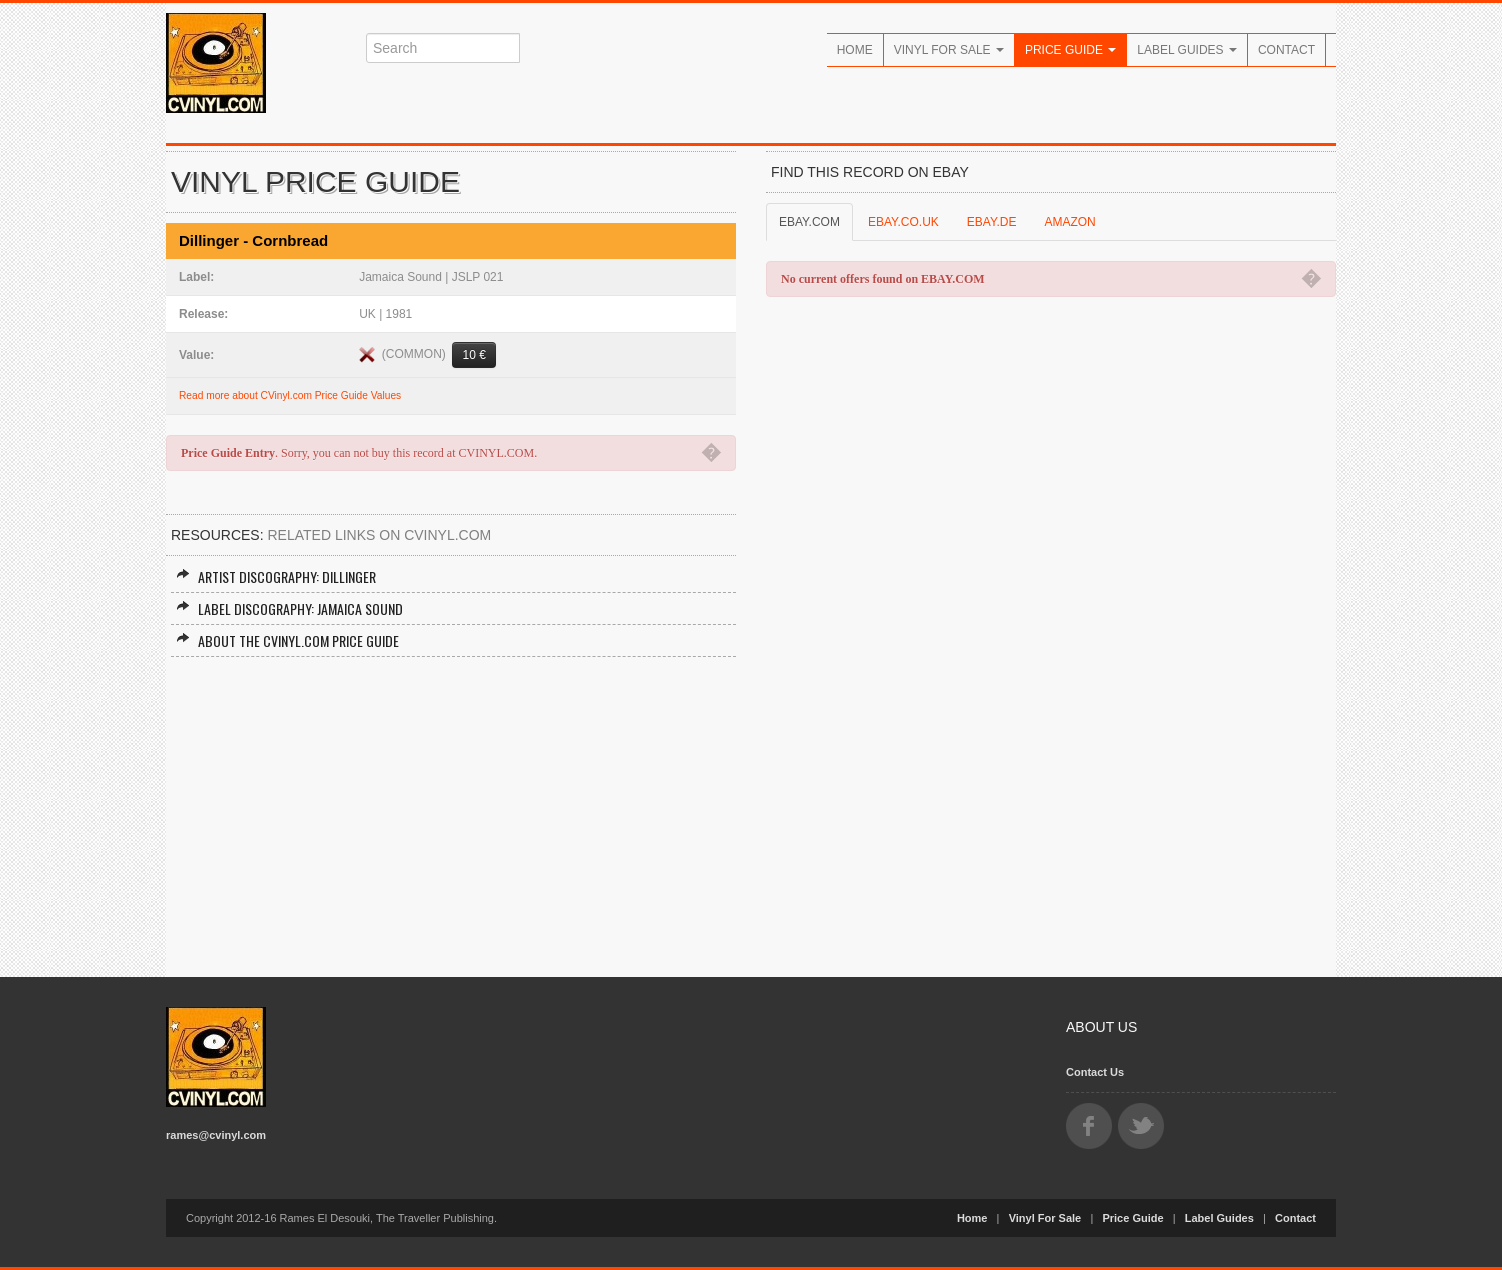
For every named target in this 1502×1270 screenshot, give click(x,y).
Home (855, 50)
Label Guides (1187, 50)
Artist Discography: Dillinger (276, 576)
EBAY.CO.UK (903, 222)
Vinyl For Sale (949, 50)
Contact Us (1095, 1072)
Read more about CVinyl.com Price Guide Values (290, 395)
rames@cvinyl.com (216, 1135)
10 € (473, 355)
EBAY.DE (992, 222)
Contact (1286, 50)
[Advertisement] (451, 807)
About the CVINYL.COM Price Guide (287, 640)
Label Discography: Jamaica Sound (289, 608)
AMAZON (1069, 222)
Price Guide (1070, 50)
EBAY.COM (809, 222)
